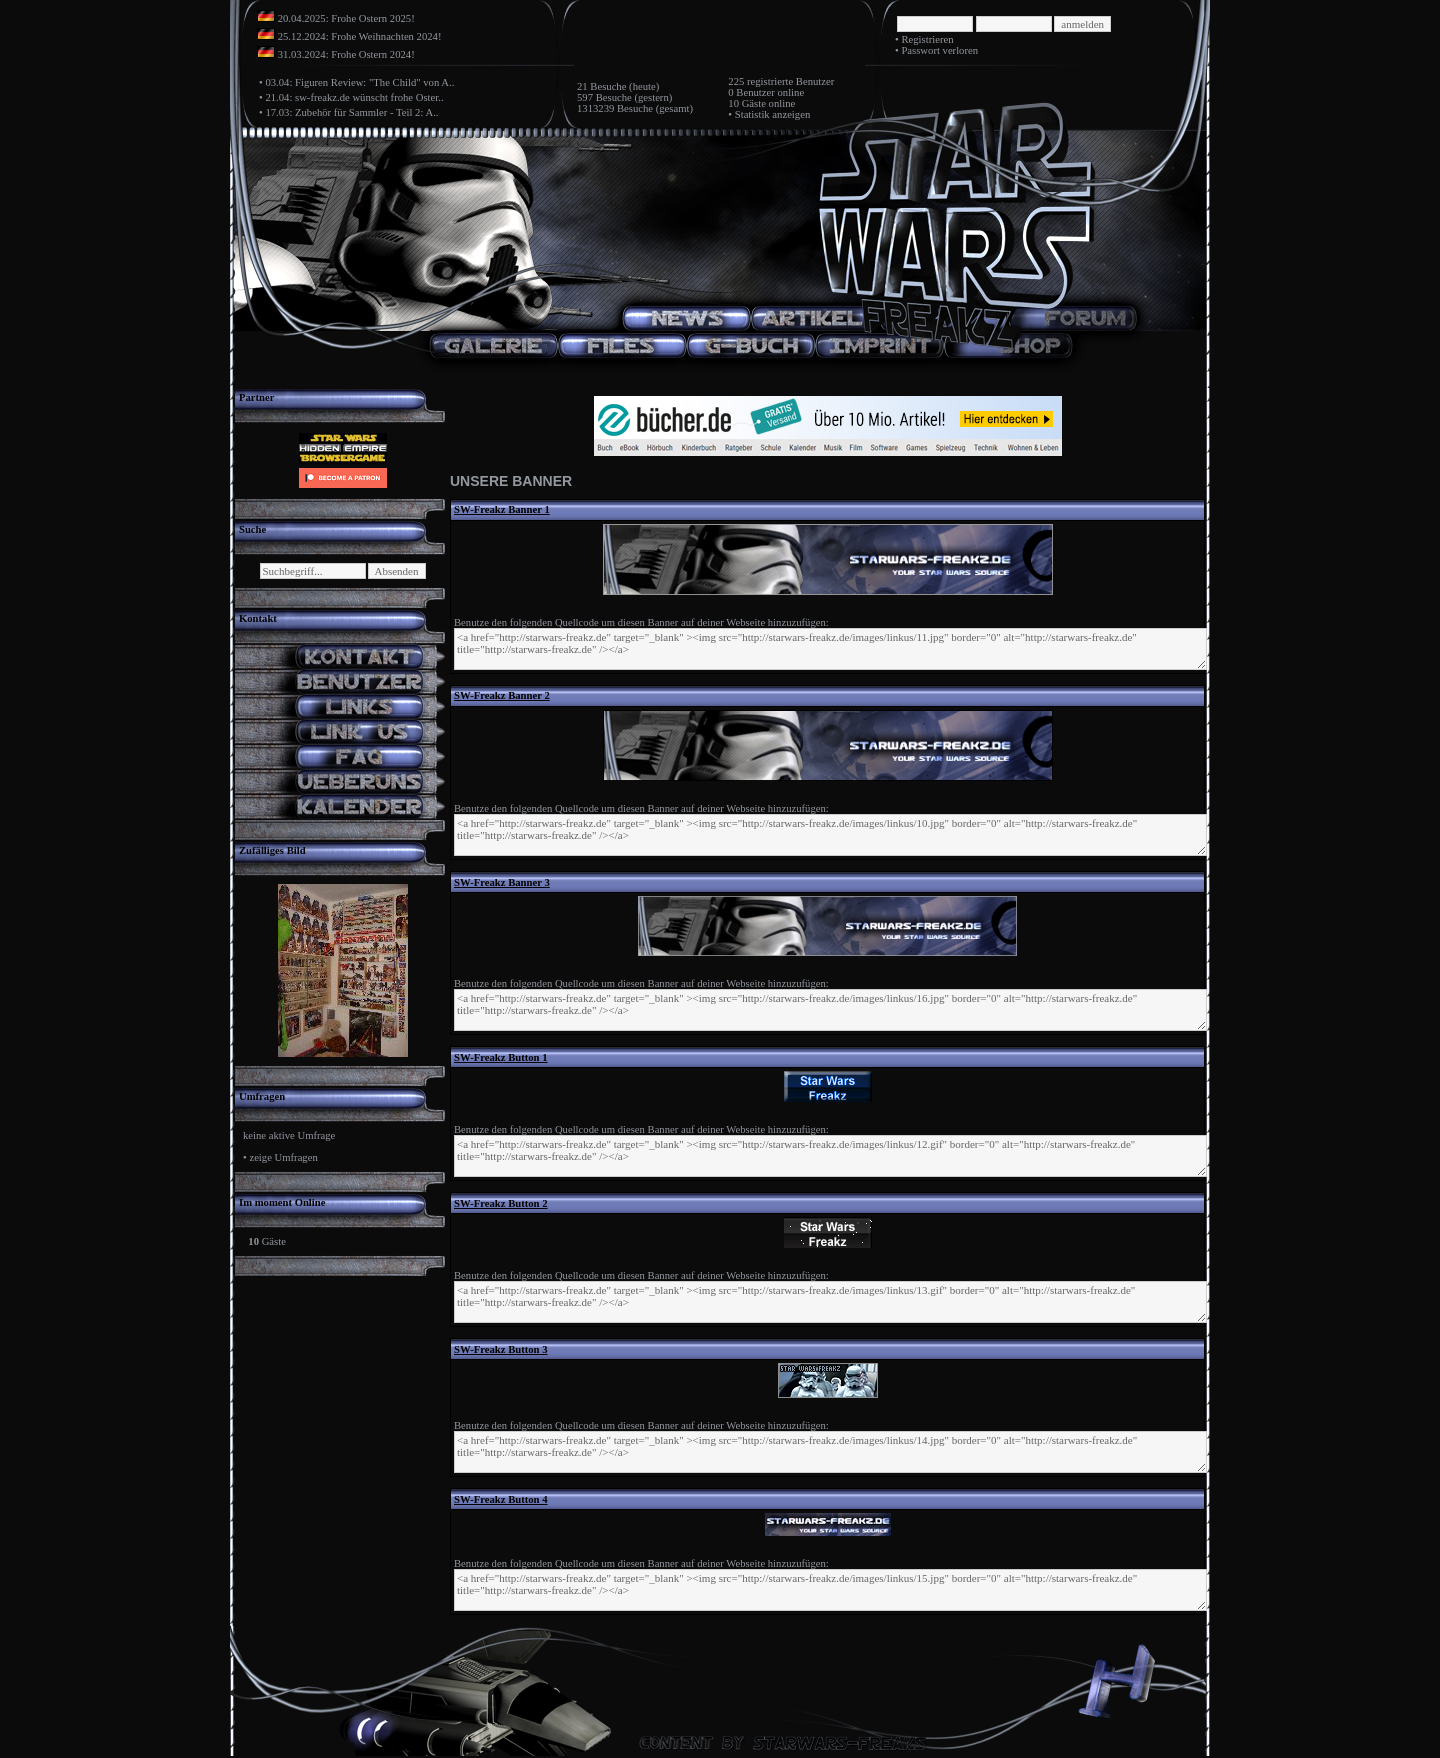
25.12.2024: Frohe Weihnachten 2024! (360, 36)
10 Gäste (747, 103)
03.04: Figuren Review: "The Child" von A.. (359, 82)
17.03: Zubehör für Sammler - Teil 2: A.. (351, 112)
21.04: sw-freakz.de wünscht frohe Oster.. (354, 97)
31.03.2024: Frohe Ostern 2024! (346, 54)
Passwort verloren (939, 50)
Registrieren (927, 39)
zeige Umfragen (283, 1157)
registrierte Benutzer (790, 81)
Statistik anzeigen (772, 114)
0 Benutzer (751, 92)
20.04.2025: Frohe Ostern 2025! (346, 18)
